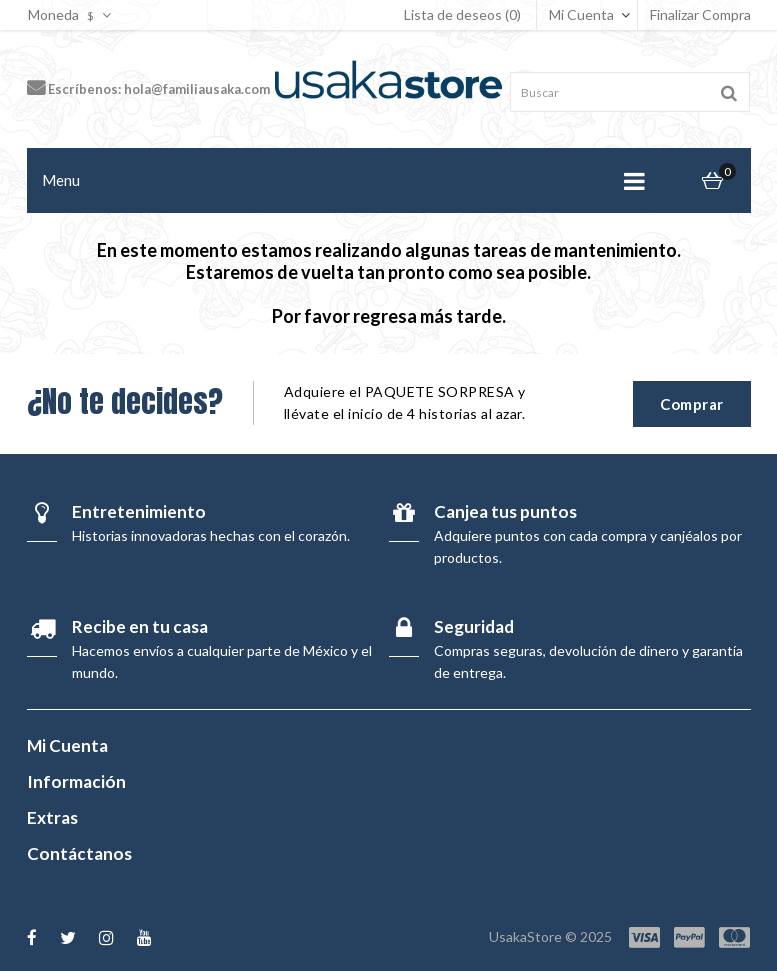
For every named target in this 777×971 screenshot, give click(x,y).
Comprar (692, 404)
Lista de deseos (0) (462, 14)
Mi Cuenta (581, 14)
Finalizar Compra (700, 14)
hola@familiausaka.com (197, 89)
